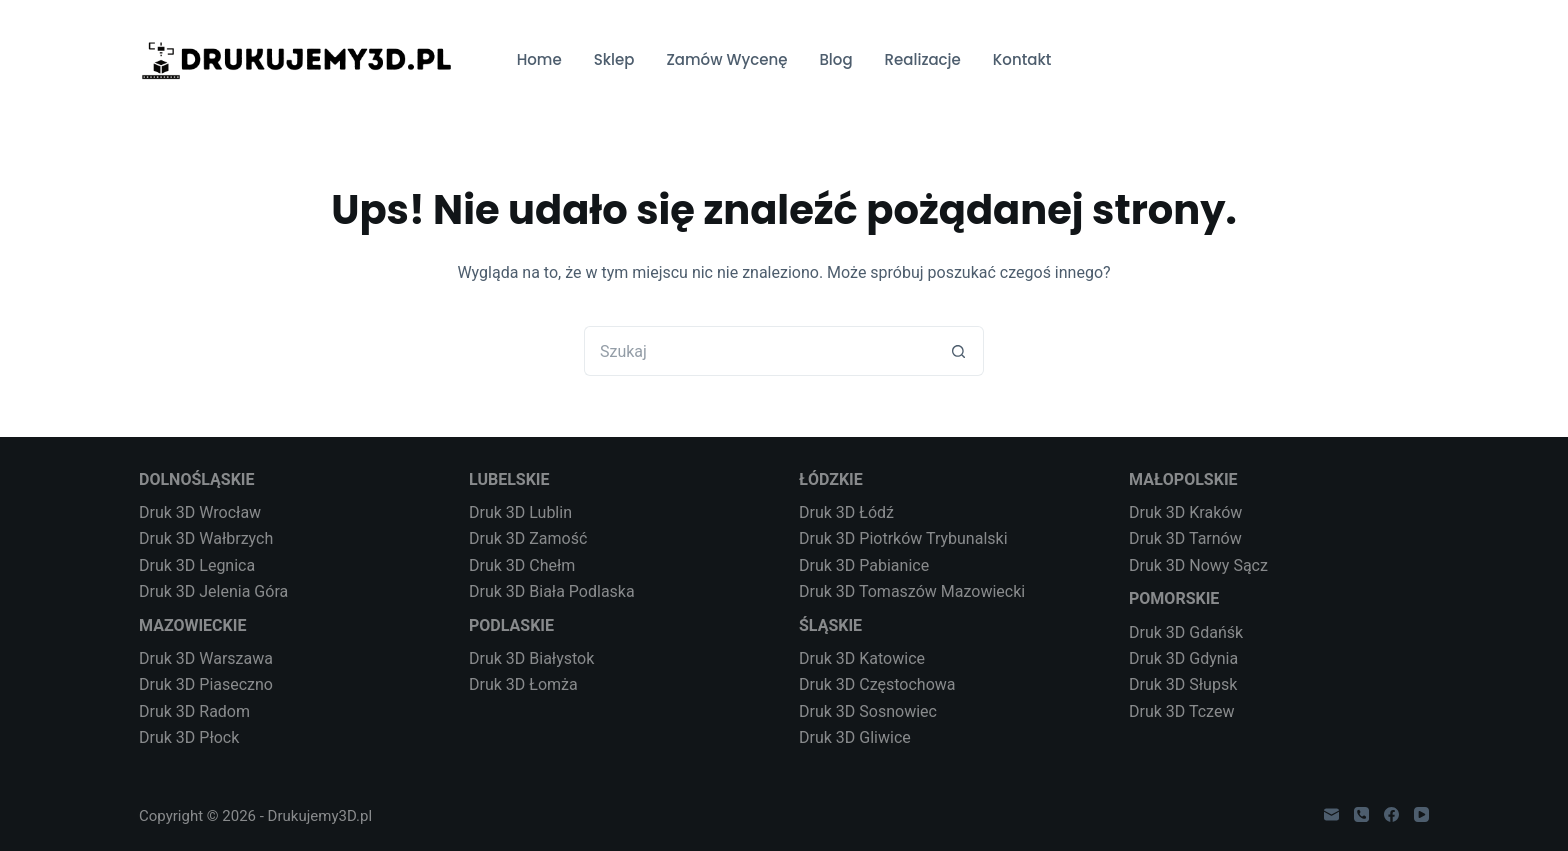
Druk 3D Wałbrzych (206, 538)
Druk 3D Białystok (531, 658)
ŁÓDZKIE (831, 479)
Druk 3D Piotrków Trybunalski (903, 538)
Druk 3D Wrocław (200, 512)
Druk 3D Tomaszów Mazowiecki (912, 591)
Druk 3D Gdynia (1183, 658)
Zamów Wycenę (726, 59)
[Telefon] (1361, 814)
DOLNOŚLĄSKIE (197, 479)
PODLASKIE (511, 625)
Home (539, 59)
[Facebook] (1391, 814)
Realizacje (923, 59)
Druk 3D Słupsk (1183, 684)
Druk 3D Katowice (862, 658)
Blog (835, 59)
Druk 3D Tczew (1181, 711)
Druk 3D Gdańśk (1186, 632)
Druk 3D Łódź (846, 512)
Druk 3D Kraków (1185, 512)
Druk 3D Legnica (197, 565)
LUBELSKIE (509, 479)
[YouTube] (1421, 814)
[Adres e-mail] (1331, 814)
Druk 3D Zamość (528, 538)
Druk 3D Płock (189, 737)
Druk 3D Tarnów (1185, 538)
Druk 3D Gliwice (855, 737)
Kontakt (1022, 59)
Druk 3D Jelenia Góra (213, 591)
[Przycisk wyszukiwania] (959, 351)
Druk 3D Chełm (522, 565)
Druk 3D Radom (194, 711)
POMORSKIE (1174, 598)
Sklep (614, 59)
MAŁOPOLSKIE (1183, 479)
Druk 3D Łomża (523, 684)
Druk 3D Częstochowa (877, 684)
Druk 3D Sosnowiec (868, 711)
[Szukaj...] (759, 351)
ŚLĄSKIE (830, 625)
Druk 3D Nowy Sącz (1198, 565)
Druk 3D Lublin (520, 512)
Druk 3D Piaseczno (206, 684)
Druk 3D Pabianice (864, 565)
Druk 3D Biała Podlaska (552, 591)
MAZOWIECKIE (192, 625)
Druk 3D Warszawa (206, 658)
